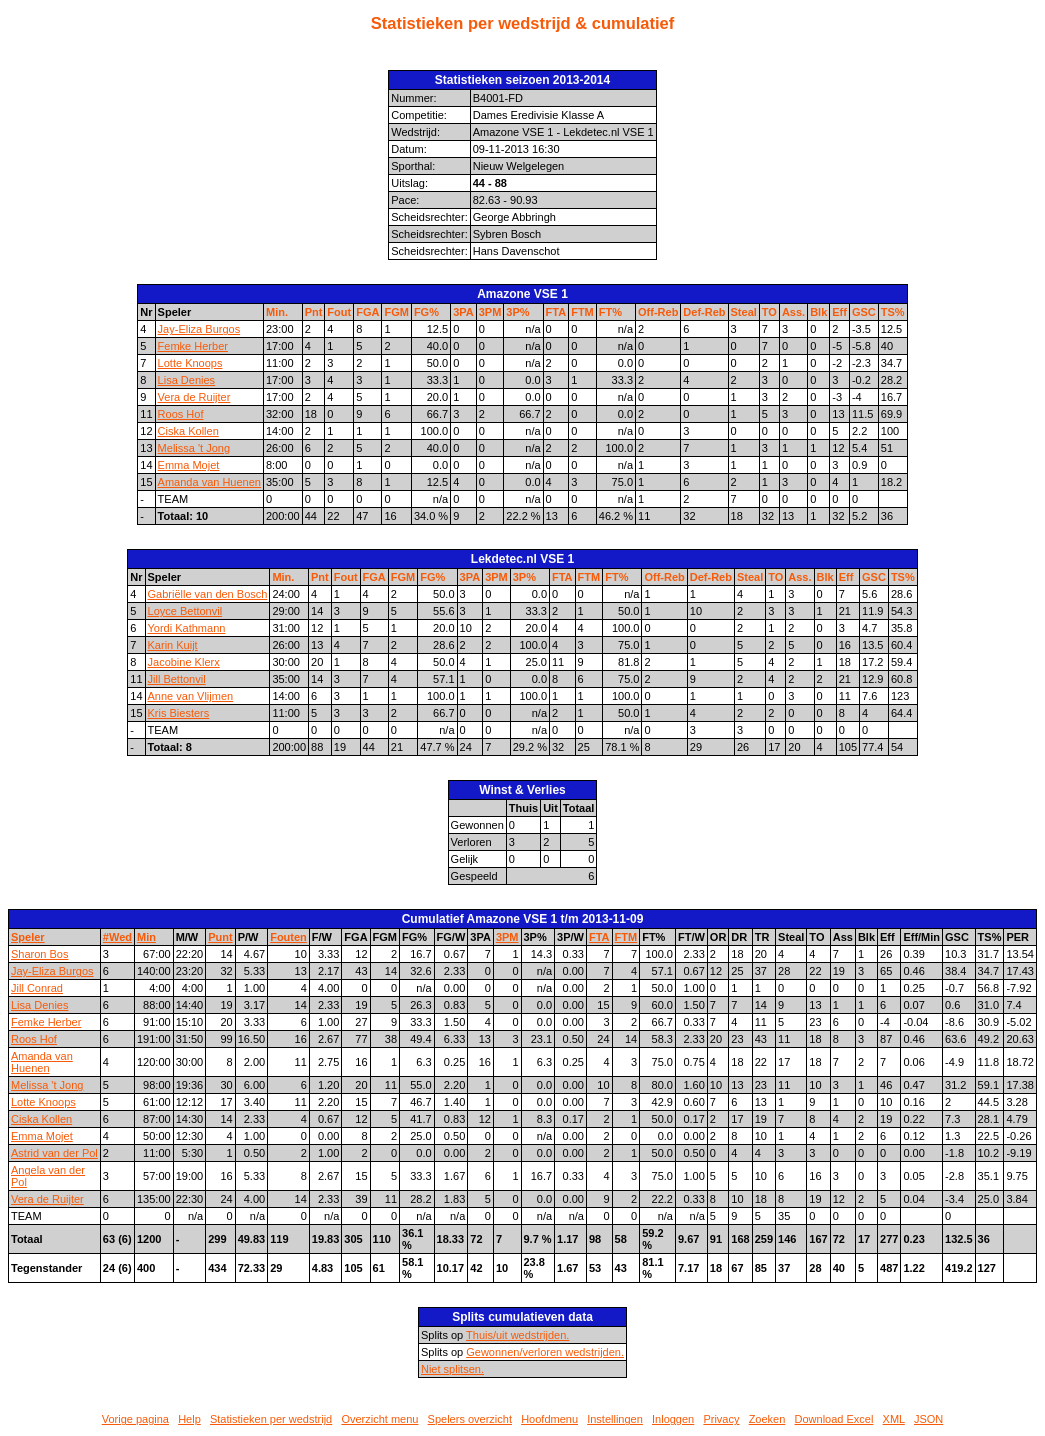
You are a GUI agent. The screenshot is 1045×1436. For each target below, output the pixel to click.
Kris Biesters (179, 713)
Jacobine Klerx (184, 662)
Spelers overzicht (470, 1419)
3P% (517, 312)
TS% (893, 312)
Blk (818, 312)
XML (894, 1419)
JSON (928, 1419)
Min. (277, 312)
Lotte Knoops (190, 363)
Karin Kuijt (173, 645)
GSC (864, 312)
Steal (744, 312)
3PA (463, 312)
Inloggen (673, 1419)
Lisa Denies (186, 380)
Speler (28, 937)
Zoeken (767, 1419)
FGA (367, 312)
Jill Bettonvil (177, 679)
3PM (490, 312)
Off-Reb (658, 312)
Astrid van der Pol (54, 1153)
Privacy (721, 1419)
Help (189, 1419)
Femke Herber (193, 346)
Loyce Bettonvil (185, 611)
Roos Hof (181, 414)
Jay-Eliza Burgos (199, 329)
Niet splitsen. (452, 1369)
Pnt (314, 312)
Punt (220, 937)
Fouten (288, 937)
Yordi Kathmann (187, 628)
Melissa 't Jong (194, 448)
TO (769, 312)
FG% (426, 312)
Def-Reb (704, 312)
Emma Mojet (189, 465)
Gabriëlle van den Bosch (208, 594)
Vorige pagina (135, 1419)
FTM (582, 312)
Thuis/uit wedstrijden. (517, 1335)
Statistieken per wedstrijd (271, 1419)
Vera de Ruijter (194, 397)
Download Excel (834, 1419)
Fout (339, 312)
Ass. (793, 312)
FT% (610, 312)
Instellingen (615, 1419)
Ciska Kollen (188, 431)
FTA (556, 312)
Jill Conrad (37, 988)
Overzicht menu (379, 1419)
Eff (839, 312)
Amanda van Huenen (209, 482)
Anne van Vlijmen (191, 696)
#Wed (117, 937)
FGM (396, 312)
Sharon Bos (39, 954)
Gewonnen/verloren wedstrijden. (545, 1352)
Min (146, 937)
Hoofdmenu (549, 1419)
